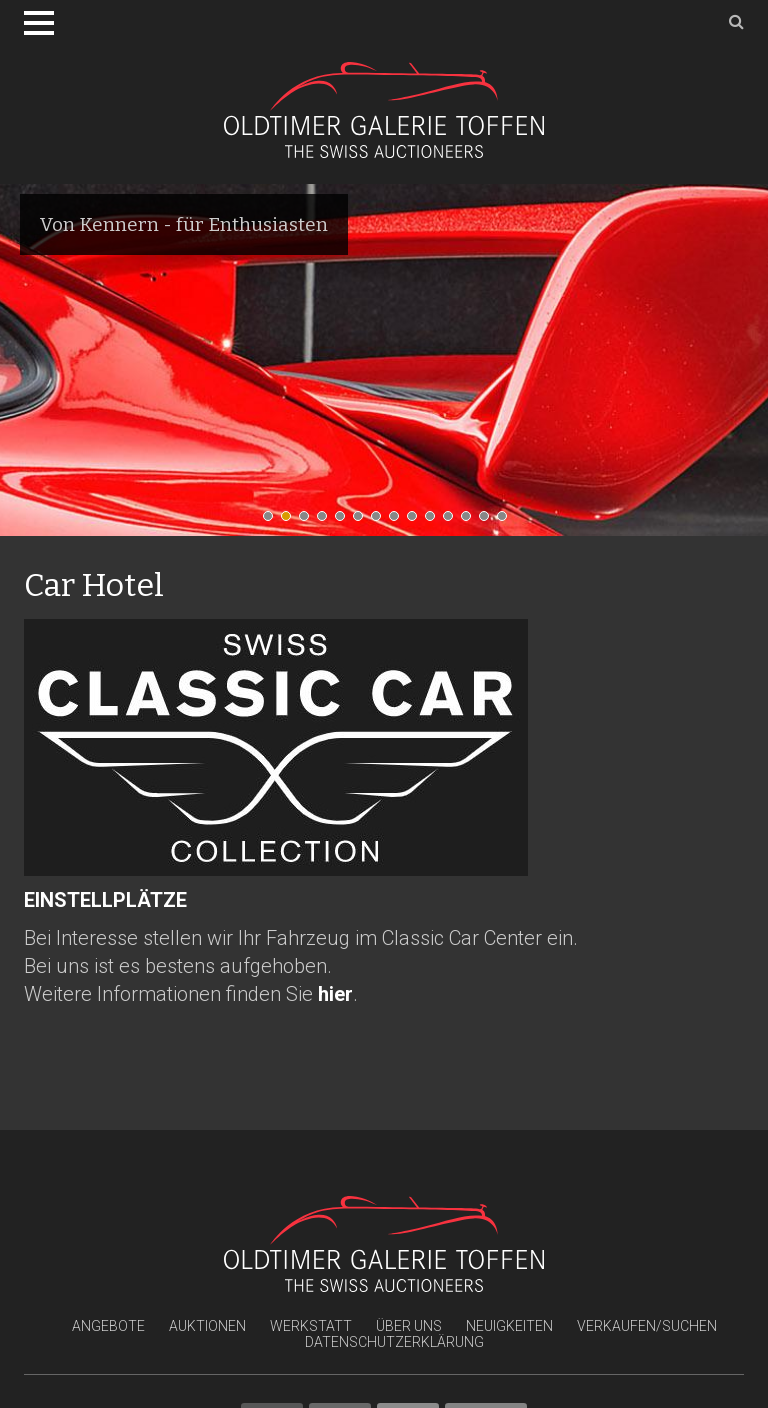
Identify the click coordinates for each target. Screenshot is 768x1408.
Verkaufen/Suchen (647, 1326)
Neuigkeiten (509, 1326)
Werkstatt (311, 1326)
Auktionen (207, 1326)
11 (453, 521)
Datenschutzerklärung (394, 1342)
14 (507, 521)
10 (435, 521)
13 (489, 521)
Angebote (108, 1326)
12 (471, 521)
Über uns (409, 1326)
